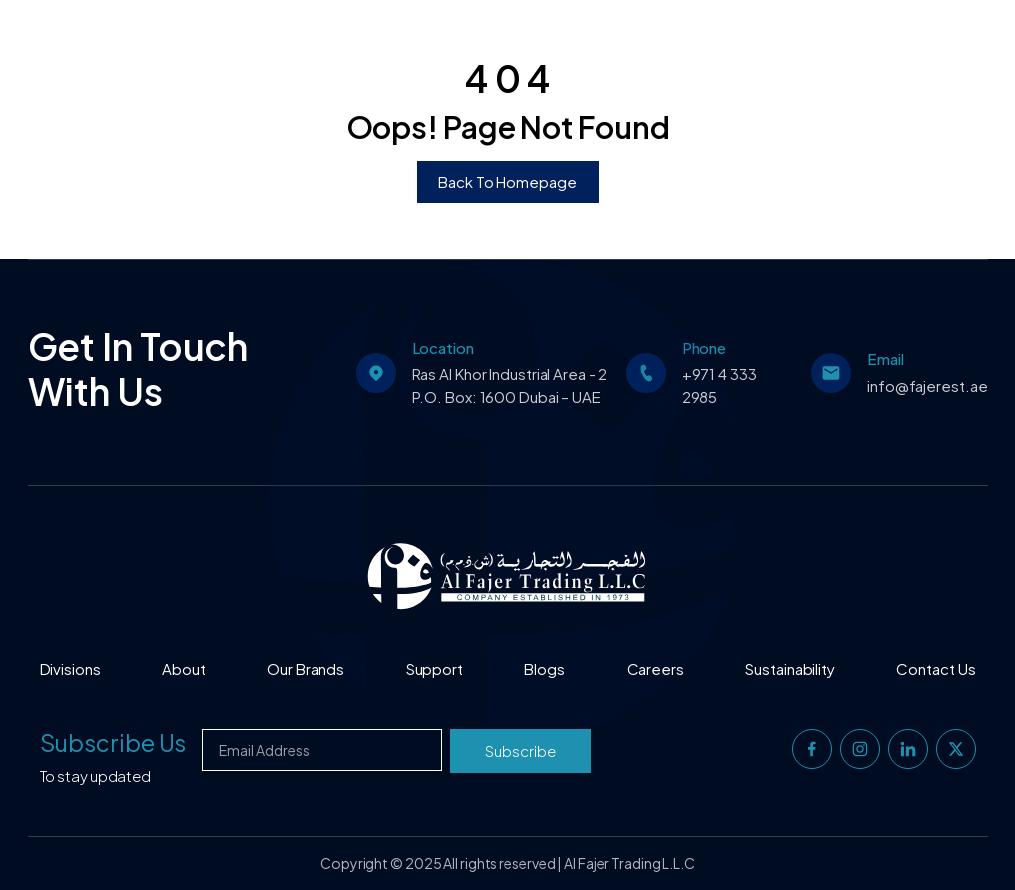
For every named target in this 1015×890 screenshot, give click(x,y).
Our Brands (305, 668)
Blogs (544, 668)
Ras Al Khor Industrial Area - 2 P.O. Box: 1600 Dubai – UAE (510, 385)
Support (434, 668)
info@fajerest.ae (927, 385)
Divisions (70, 668)
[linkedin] (908, 749)
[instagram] (860, 749)
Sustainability (790, 668)
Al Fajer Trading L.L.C (629, 863)
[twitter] (956, 749)
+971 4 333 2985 (719, 385)
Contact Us (935, 668)
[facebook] (812, 749)
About (184, 668)
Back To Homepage (507, 181)
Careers (655, 668)
